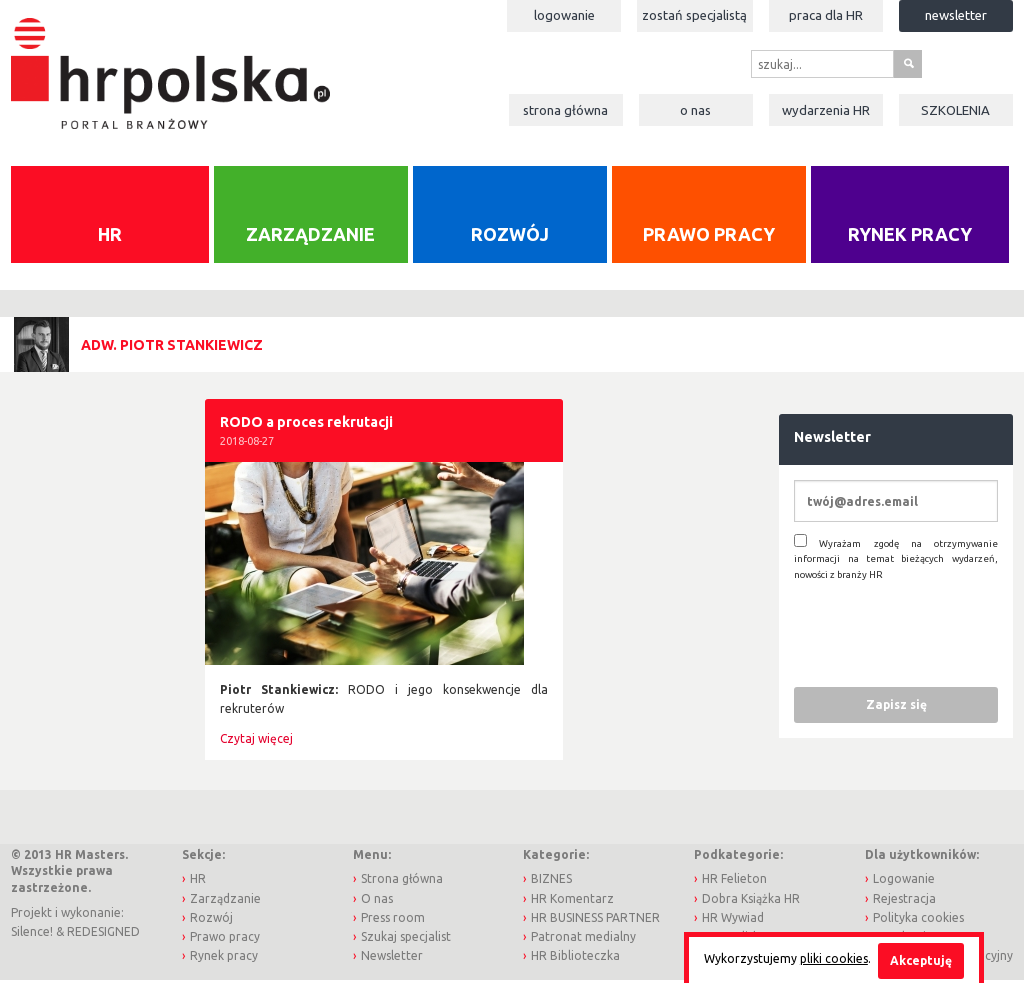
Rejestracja (904, 899)
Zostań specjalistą (694, 15)
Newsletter (956, 15)
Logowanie (564, 15)
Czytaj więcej (256, 740)
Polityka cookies (918, 918)
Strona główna (565, 110)
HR (110, 236)
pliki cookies (834, 958)
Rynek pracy (910, 236)
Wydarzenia (826, 110)
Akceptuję (921, 960)
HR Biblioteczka (575, 957)
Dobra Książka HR (751, 899)
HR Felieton (734, 880)
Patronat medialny (583, 937)
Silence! (32, 933)
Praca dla (826, 15)
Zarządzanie (310, 236)
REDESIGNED (103, 933)
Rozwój (510, 236)
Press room (393, 918)
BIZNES (551, 880)
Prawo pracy (709, 236)
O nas (695, 110)
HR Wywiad (733, 918)
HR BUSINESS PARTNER (595, 918)
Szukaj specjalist (406, 937)
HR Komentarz (572, 899)
